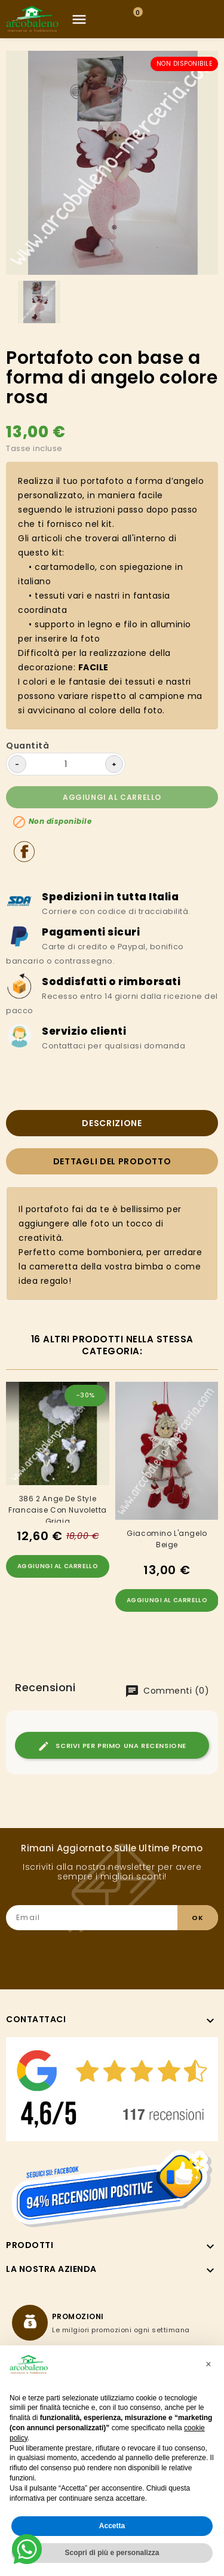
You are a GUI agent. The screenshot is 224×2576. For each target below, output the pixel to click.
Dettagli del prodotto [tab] (112, 1161)
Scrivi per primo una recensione (112, 1746)
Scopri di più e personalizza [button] (112, 2553)
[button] (208, 2364)
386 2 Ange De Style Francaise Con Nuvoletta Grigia (57, 1508)
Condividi (24, 851)
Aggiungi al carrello (112, 797)
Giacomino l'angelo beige (167, 1539)
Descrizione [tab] (112, 1123)
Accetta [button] (112, 2526)
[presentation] (127, 1953)
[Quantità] (65, 764)
